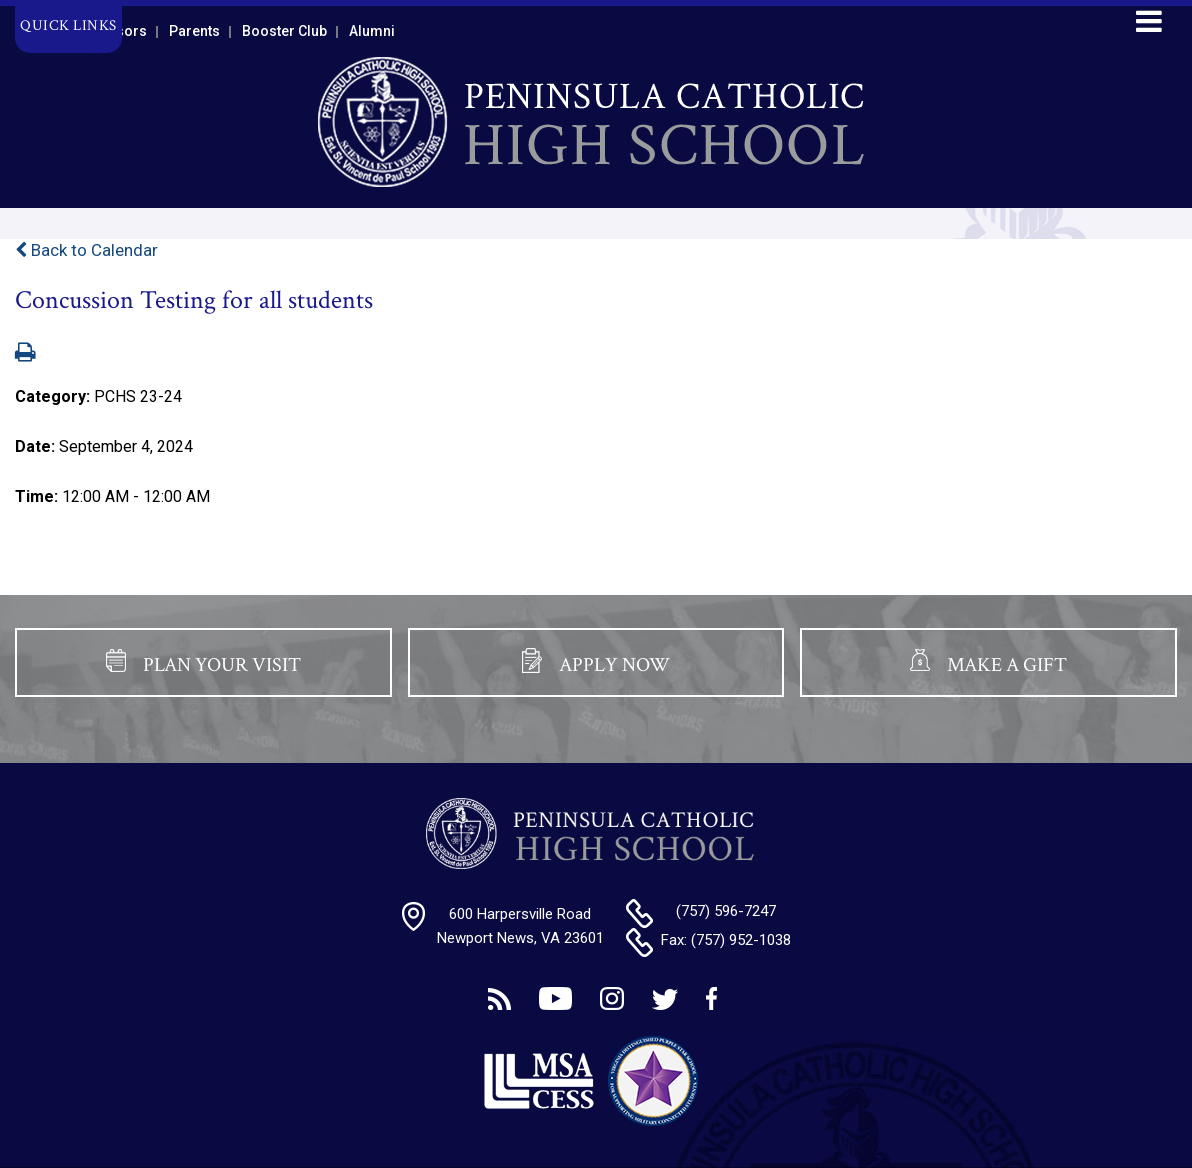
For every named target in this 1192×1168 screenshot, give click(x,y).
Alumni (372, 31)
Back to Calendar (86, 250)
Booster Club (284, 31)
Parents (194, 31)
